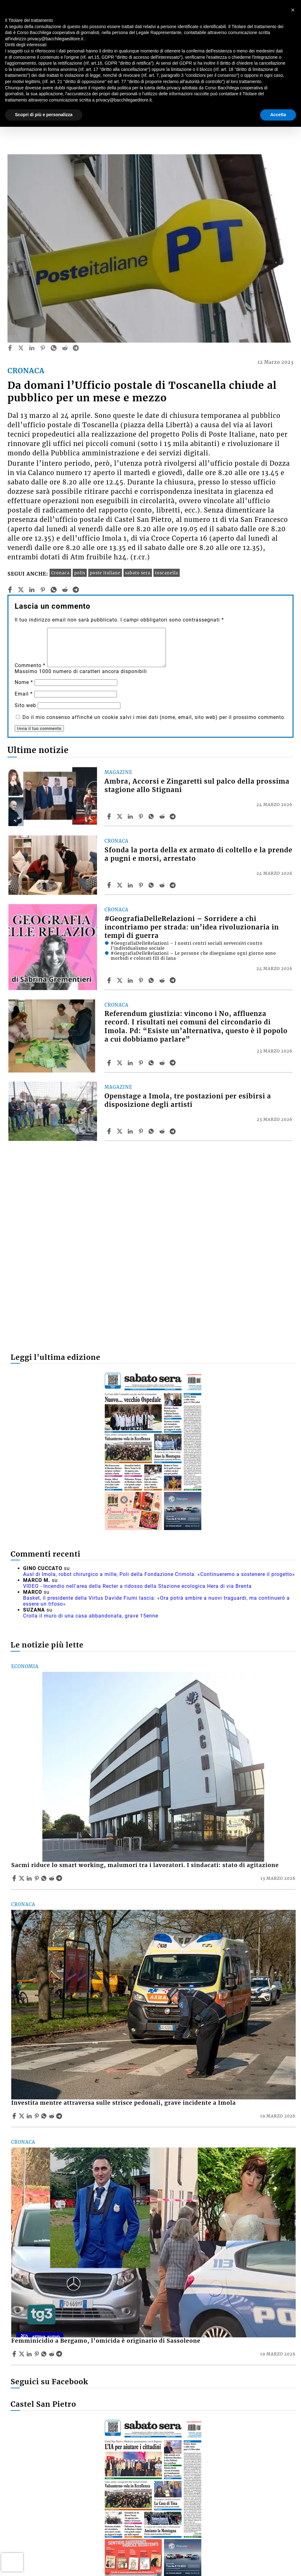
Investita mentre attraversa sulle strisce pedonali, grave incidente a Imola (123, 2102)
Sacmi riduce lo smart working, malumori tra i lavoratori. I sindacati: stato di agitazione (145, 1865)
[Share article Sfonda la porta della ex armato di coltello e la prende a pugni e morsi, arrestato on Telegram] (173, 885)
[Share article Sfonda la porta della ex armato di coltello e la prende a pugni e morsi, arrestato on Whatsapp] (152, 885)
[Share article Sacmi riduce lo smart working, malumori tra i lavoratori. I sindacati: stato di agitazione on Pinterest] (37, 1878)
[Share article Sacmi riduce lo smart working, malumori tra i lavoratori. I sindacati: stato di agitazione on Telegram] (60, 1878)
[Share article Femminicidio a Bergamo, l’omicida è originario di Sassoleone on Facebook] (15, 2354)
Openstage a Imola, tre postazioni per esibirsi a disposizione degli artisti (187, 1100)
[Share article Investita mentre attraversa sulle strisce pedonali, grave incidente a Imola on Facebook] (15, 2116)
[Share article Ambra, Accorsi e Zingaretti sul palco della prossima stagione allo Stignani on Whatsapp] (152, 816)
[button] (293, 10)
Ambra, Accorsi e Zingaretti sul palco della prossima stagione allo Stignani (196, 785)
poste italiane (105, 572)
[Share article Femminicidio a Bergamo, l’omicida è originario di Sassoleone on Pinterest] (37, 2354)
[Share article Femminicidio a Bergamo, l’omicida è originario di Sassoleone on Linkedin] (30, 2354)
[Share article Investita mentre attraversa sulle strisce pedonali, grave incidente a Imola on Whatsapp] (45, 2116)
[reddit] (65, 348)
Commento (30, 665)
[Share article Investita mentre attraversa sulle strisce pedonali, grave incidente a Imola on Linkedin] (30, 2116)
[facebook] (10, 348)
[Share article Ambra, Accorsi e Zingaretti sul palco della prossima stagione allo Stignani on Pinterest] (141, 816)
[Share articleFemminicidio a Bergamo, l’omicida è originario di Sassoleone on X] (22, 2354)
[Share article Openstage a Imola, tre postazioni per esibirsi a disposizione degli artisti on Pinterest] (141, 1131)
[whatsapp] (54, 348)
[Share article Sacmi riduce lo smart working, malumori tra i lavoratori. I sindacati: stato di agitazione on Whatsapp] (45, 1878)
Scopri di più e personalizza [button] (43, 114)
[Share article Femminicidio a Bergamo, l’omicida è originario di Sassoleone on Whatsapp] (45, 2354)
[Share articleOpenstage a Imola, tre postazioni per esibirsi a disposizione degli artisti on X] (120, 1131)
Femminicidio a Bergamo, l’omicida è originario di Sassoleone (106, 2340)
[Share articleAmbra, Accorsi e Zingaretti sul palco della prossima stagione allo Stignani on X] (120, 816)
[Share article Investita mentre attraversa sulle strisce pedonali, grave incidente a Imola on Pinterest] (37, 2116)
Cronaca (60, 572)
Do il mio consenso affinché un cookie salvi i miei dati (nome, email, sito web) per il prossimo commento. (154, 717)
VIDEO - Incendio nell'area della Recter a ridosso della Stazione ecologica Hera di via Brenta (137, 1586)
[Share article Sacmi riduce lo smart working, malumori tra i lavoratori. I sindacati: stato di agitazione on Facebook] (15, 1878)
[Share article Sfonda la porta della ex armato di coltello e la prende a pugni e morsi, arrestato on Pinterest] (141, 885)
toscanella (166, 572)
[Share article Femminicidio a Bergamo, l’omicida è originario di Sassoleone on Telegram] (60, 2354)
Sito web (25, 705)
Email (24, 694)
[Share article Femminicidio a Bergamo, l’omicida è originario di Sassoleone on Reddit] (52, 2354)
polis (79, 572)
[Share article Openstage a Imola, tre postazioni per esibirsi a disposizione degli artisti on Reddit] (163, 1131)
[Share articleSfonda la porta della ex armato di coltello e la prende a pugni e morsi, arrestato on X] (120, 885)
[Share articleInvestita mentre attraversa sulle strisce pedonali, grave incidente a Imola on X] (22, 2116)
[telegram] (76, 348)
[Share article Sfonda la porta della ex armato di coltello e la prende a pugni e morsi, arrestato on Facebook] (110, 885)
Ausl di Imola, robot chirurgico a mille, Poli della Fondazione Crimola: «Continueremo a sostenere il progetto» (159, 1574)
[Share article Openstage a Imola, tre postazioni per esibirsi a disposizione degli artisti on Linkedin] (131, 1131)
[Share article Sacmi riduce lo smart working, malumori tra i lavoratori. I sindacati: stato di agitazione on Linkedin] (30, 1878)
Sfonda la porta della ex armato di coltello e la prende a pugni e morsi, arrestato (198, 854)
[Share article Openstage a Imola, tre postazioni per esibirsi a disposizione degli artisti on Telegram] (173, 1131)
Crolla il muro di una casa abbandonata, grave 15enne (90, 1616)
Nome (24, 682)
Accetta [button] (278, 114)
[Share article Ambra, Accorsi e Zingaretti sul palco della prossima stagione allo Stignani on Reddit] (163, 816)
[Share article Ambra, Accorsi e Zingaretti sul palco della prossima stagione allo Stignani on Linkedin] (131, 816)
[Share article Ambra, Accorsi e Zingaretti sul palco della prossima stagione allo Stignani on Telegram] (173, 816)
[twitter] (21, 348)
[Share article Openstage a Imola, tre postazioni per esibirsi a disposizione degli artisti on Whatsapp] (152, 1131)
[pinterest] (43, 348)
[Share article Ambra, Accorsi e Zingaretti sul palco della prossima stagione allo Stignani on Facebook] (110, 816)
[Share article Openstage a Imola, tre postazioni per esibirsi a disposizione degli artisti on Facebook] (110, 1131)
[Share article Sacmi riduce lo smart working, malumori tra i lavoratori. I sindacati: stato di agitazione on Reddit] (52, 1878)
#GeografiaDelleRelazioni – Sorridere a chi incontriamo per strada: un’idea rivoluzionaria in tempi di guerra (191, 927)
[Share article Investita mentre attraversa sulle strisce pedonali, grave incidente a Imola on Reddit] (52, 2116)
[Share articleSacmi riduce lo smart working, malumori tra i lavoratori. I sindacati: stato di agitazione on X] (22, 1878)
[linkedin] (32, 348)
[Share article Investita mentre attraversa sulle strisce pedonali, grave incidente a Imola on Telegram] (60, 2116)
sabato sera (137, 572)
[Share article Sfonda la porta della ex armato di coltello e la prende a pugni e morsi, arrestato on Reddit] (163, 885)
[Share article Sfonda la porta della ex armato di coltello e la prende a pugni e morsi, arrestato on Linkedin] (131, 885)
